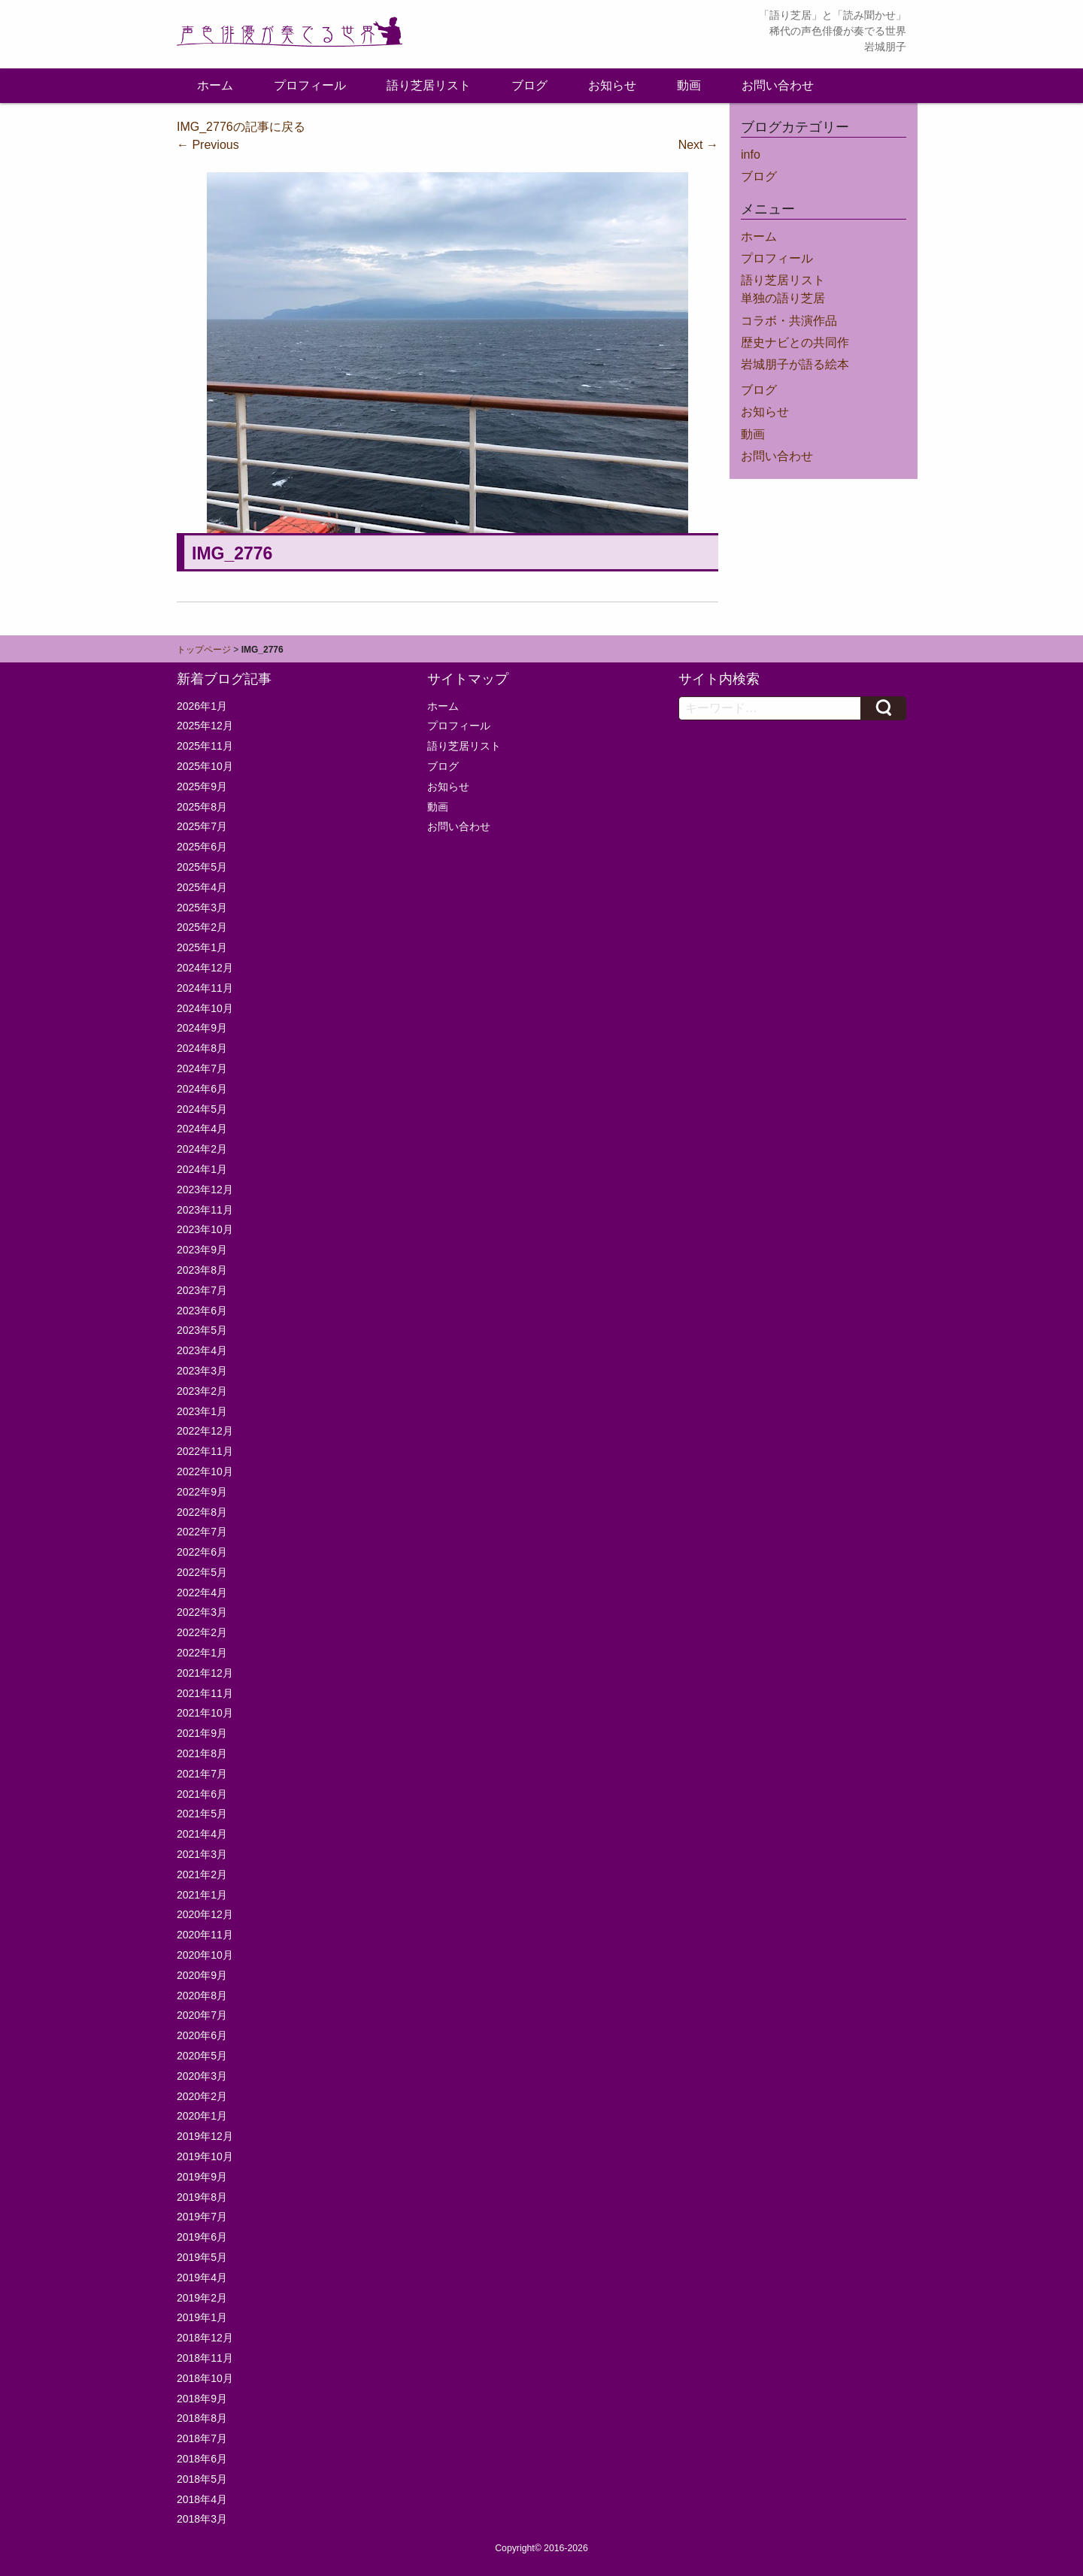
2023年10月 (205, 1229)
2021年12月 (205, 1673)
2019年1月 (202, 2317)
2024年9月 (202, 1028)
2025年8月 (202, 807)
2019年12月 (205, 2136)
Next (698, 144)
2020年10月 (205, 1955)
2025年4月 (202, 887)
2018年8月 (202, 2418)
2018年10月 (205, 2378)
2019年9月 (202, 2177)
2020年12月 (205, 1914)
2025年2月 (202, 927)
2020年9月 (202, 1975)
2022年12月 (205, 1431)
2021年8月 (202, 1753)
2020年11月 (205, 1935)
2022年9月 (202, 1492)
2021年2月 (202, 1874)
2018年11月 (205, 2358)
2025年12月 (205, 726)
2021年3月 (202, 1854)
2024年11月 (205, 988)
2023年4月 (202, 1350)
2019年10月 (205, 2156)
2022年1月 (202, 1653)
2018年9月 (202, 2399)
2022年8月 (202, 1512)
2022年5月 (202, 1572)
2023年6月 (202, 1311)
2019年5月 (202, 2257)
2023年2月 (202, 1391)
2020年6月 (202, 2035)
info (750, 154)
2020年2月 (202, 2096)
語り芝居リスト (429, 85)
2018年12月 (205, 2338)
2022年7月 (202, 1532)
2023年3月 (202, 1371)
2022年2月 (202, 1632)
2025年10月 (205, 766)
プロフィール (310, 85)
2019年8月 (202, 2197)
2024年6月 (202, 1089)
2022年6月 (202, 1552)
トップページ (204, 649)
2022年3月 (202, 1612)
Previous (208, 144)
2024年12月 (205, 968)
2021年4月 (202, 1834)
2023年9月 (202, 1250)
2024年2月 (202, 1149)
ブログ (529, 85)
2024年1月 (202, 1169)
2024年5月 (202, 1109)
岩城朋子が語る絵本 (795, 364)
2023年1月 (202, 1411)
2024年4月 (202, 1129)
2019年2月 (202, 2298)
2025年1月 (202, 947)
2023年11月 (205, 1210)
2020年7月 (202, 2015)
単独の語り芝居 (783, 298)
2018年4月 (202, 2499)
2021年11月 (205, 1693)
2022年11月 (205, 1451)
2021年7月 (202, 1774)
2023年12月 (205, 1189)
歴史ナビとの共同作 (795, 342)
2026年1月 (202, 706)
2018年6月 (202, 2459)
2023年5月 (202, 1330)
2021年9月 (202, 1733)
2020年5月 (202, 2056)
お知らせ (612, 85)
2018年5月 (202, 2479)
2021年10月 (205, 1713)
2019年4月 (202, 2277)
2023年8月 (202, 1270)
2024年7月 (202, 1068)
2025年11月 (205, 746)
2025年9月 (202, 786)
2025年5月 (202, 867)
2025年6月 (202, 847)
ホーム (215, 85)
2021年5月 (202, 1814)
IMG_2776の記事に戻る (241, 126)
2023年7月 (202, 1290)
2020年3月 (202, 2076)
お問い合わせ (778, 85)
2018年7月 (202, 2438)
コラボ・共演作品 (789, 320)
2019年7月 (202, 2217)
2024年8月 (202, 1048)
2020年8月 (202, 1996)
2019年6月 (202, 2237)
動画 (689, 85)
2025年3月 (202, 908)
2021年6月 (202, 1794)
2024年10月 (205, 1008)
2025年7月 (202, 826)
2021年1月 (202, 1895)
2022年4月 (202, 1593)
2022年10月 (205, 1471)
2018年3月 (202, 2519)
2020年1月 (202, 2116)
